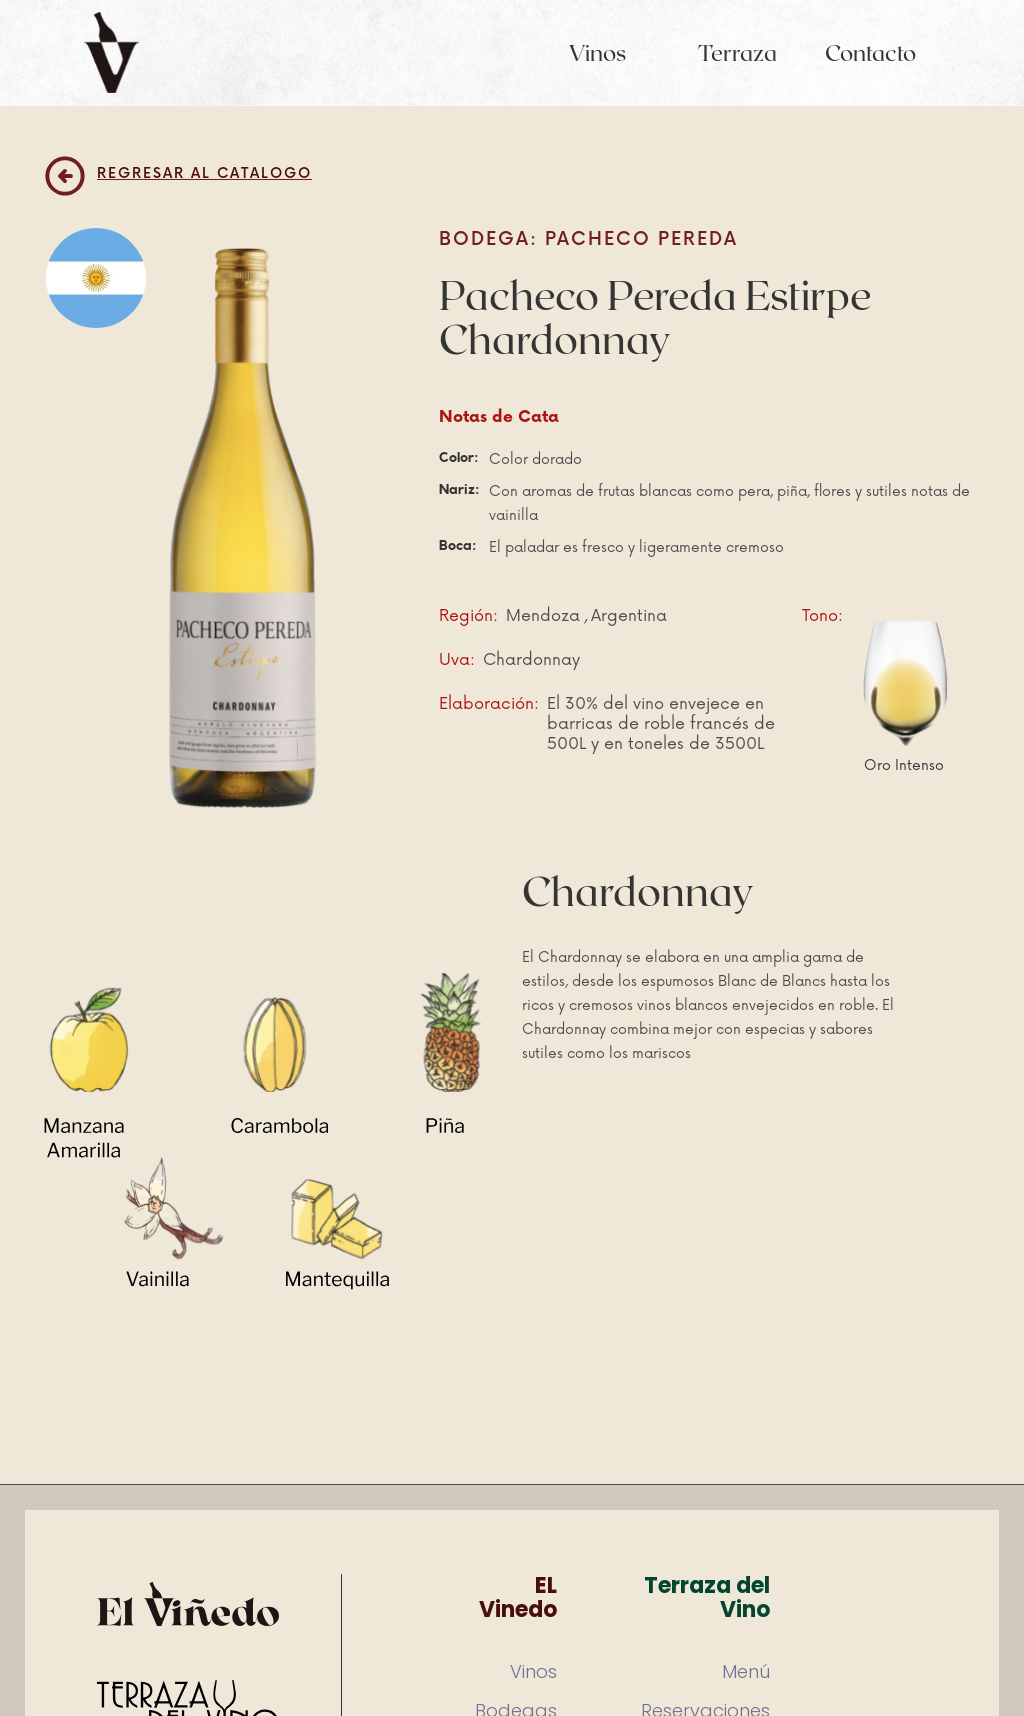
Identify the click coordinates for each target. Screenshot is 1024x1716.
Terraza (737, 52)
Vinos (597, 52)
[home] (111, 52)
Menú (746, 1671)
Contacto (870, 52)
